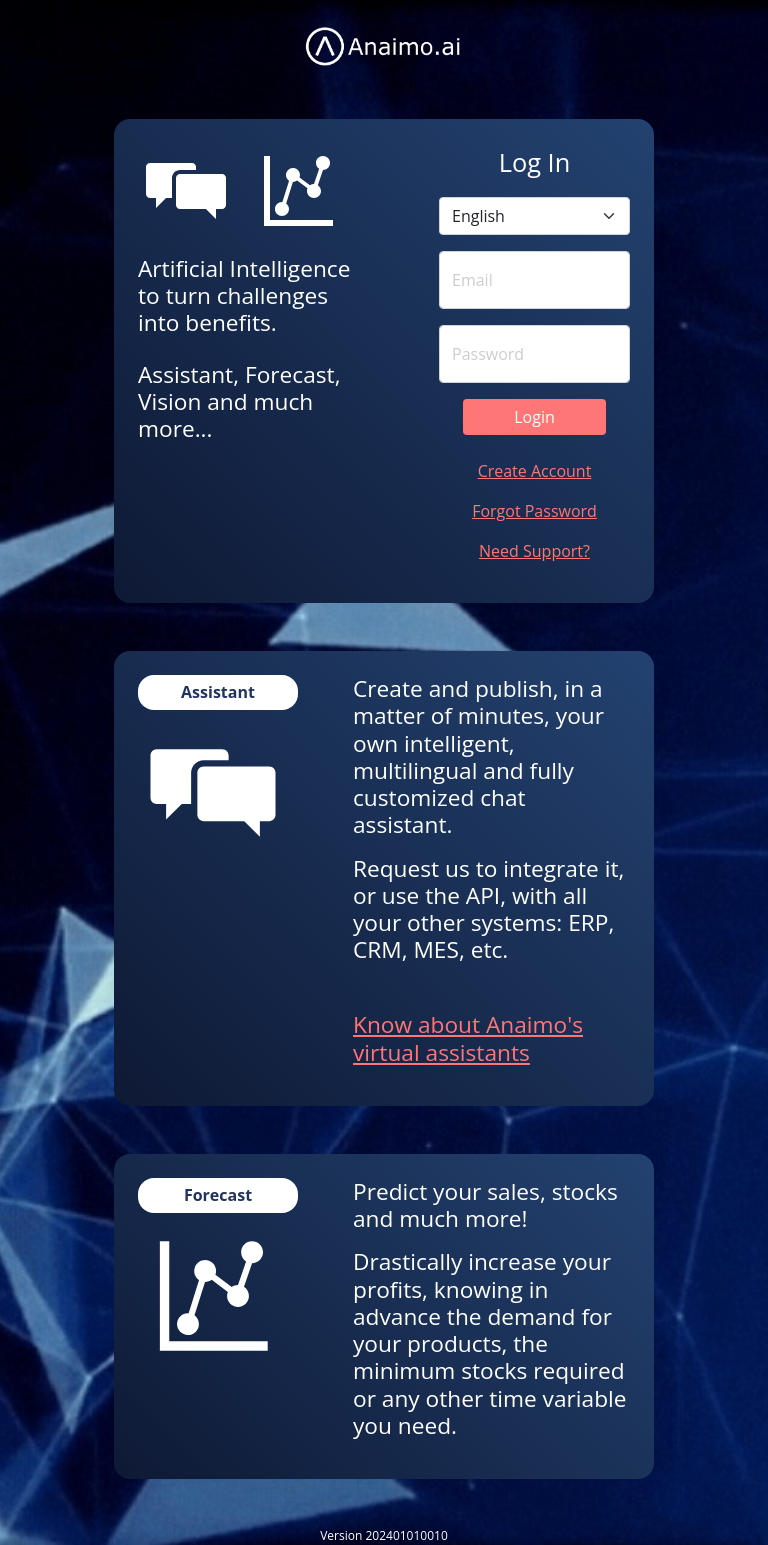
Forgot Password (534, 511)
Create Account (535, 471)
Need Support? (534, 551)
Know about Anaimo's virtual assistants (468, 1038)
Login (534, 417)
